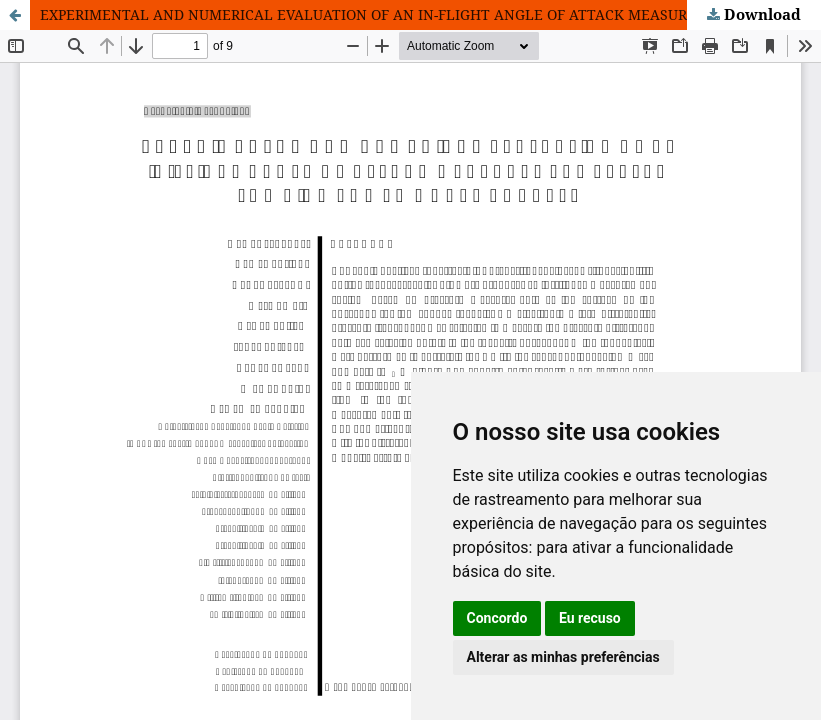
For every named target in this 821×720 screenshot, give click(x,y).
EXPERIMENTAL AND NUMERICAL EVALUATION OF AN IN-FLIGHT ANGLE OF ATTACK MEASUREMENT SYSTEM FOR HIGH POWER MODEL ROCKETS (430, 14)
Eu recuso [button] (590, 618)
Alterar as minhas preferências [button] (563, 657)
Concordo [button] (497, 618)
